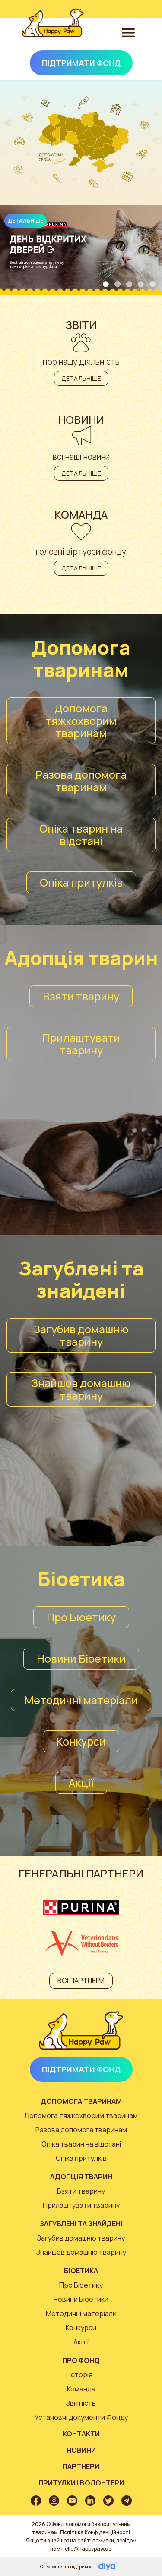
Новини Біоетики (81, 1658)
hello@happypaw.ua (86, 2548)
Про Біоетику (81, 1617)
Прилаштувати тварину (81, 1044)
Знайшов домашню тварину (81, 1389)
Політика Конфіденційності (95, 2532)
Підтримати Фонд (81, 63)
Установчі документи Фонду (81, 2417)
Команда (81, 2389)
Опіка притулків (81, 882)
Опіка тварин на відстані (81, 835)
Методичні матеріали (81, 1700)
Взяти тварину (81, 996)
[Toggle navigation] (128, 32)
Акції (81, 1782)
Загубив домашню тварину (81, 1335)
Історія (81, 2374)
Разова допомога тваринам (81, 781)
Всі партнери (81, 1980)
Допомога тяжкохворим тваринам (81, 721)
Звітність (81, 2403)
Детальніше (25, 220)
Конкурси (81, 1741)
